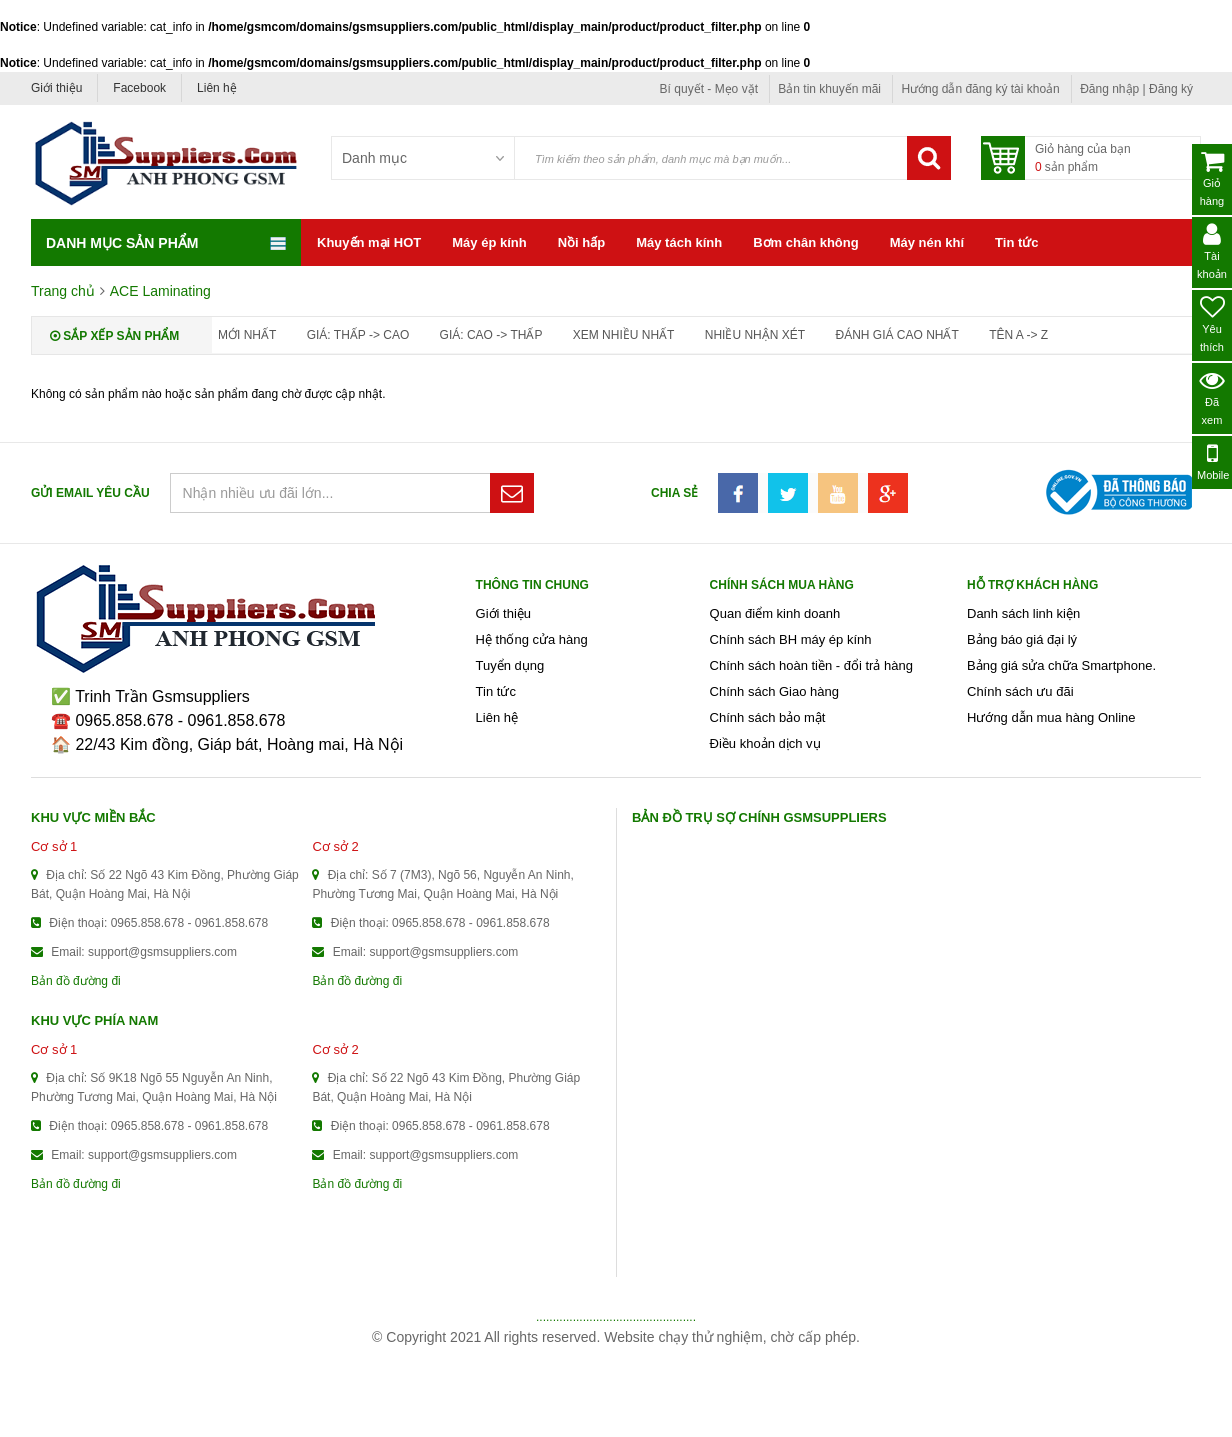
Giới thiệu (56, 88)
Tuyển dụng (510, 665)
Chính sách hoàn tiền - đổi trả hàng (811, 665)
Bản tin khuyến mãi (829, 89)
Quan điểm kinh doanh (775, 613)
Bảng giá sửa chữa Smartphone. (1061, 665)
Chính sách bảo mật (768, 717)
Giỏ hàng (1212, 178)
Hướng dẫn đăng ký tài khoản (980, 89)
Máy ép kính (489, 242)
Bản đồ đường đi (76, 981)
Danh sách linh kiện (1023, 613)
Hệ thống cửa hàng (532, 639)
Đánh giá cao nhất (896, 335)
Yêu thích (1212, 324)
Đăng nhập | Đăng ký (1136, 89)
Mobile (1213, 461)
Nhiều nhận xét (755, 335)
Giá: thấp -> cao (358, 335)
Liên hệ (217, 88)
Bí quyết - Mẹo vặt (709, 89)
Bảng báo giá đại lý (1022, 639)
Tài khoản (1212, 251)
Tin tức (1016, 242)
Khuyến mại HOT (369, 242)
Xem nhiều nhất (624, 335)
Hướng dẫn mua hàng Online (1051, 717)
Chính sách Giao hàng (774, 691)
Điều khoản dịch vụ (765, 743)
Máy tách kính (679, 242)
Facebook (139, 88)
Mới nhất (247, 335)
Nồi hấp (582, 242)
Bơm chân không (806, 242)
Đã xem (1212, 397)
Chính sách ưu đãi (1020, 691)
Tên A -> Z (1018, 335)
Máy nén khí (927, 242)
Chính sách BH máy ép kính (791, 639)
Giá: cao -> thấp (491, 335)
